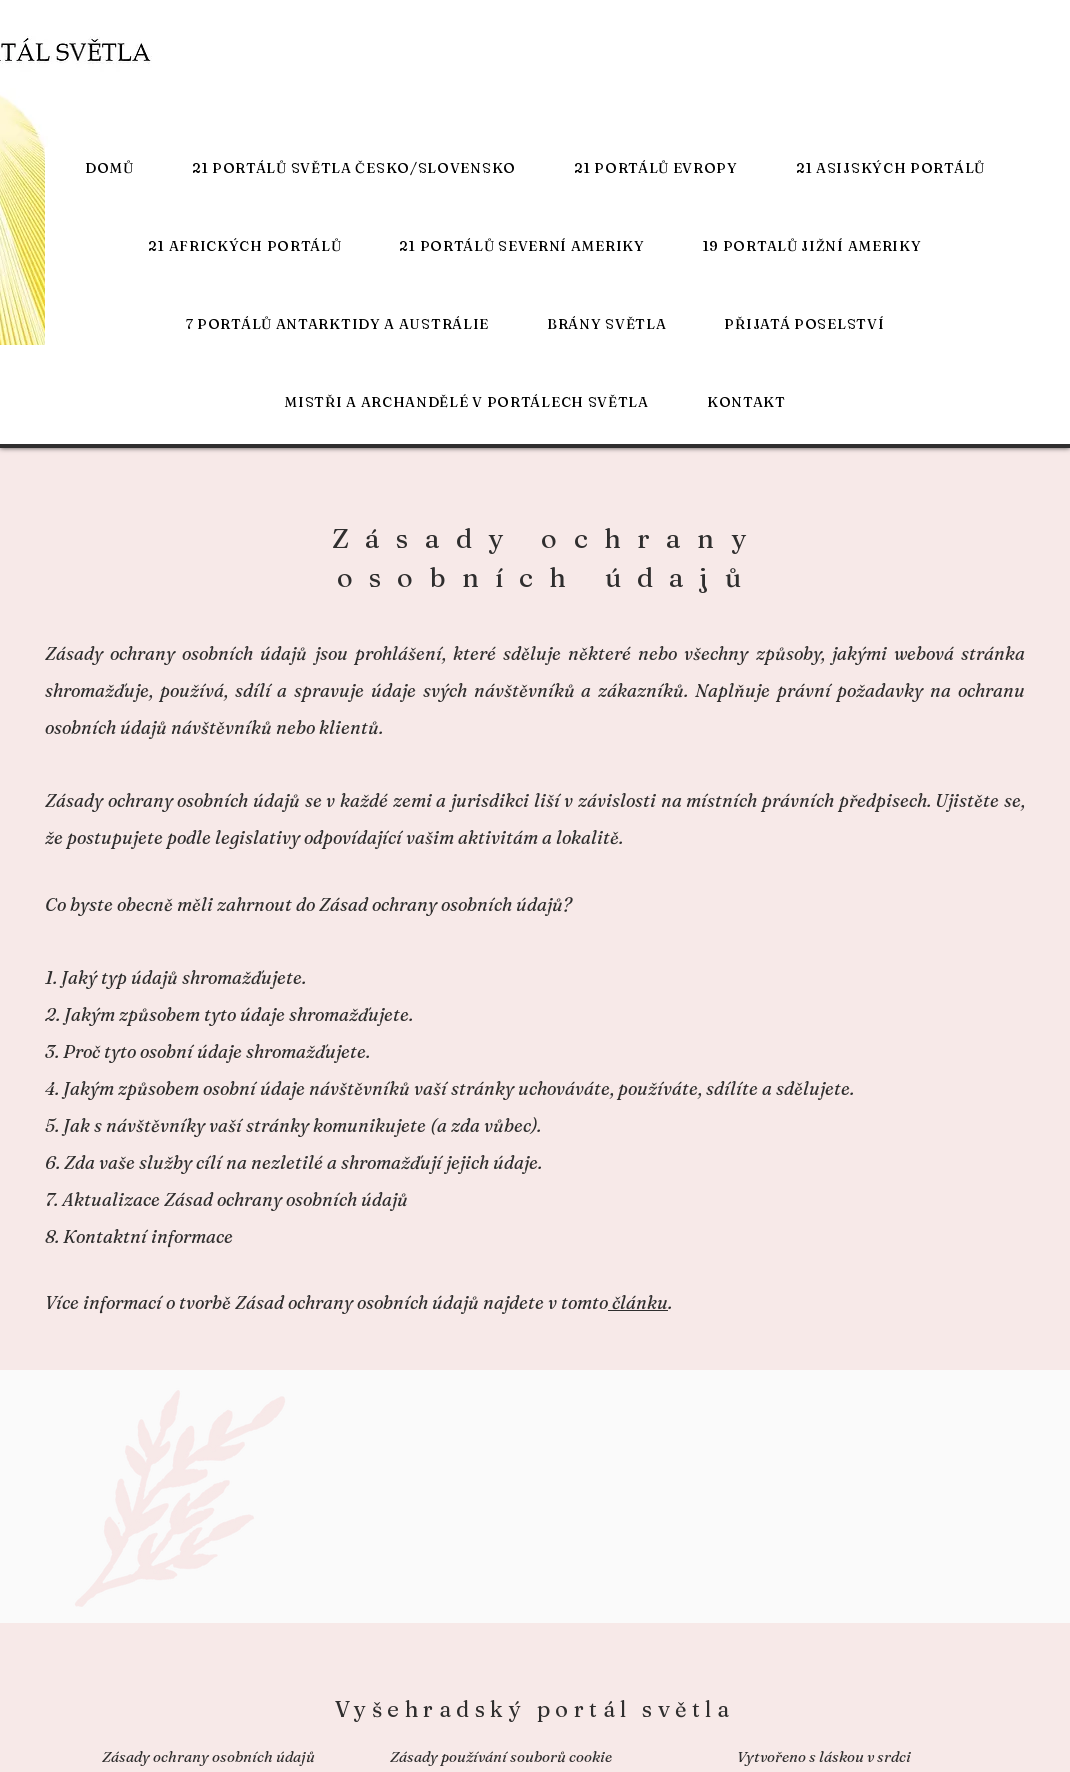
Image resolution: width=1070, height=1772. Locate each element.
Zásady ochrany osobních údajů (208, 1756)
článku (638, 1302)
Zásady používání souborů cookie (501, 1756)
